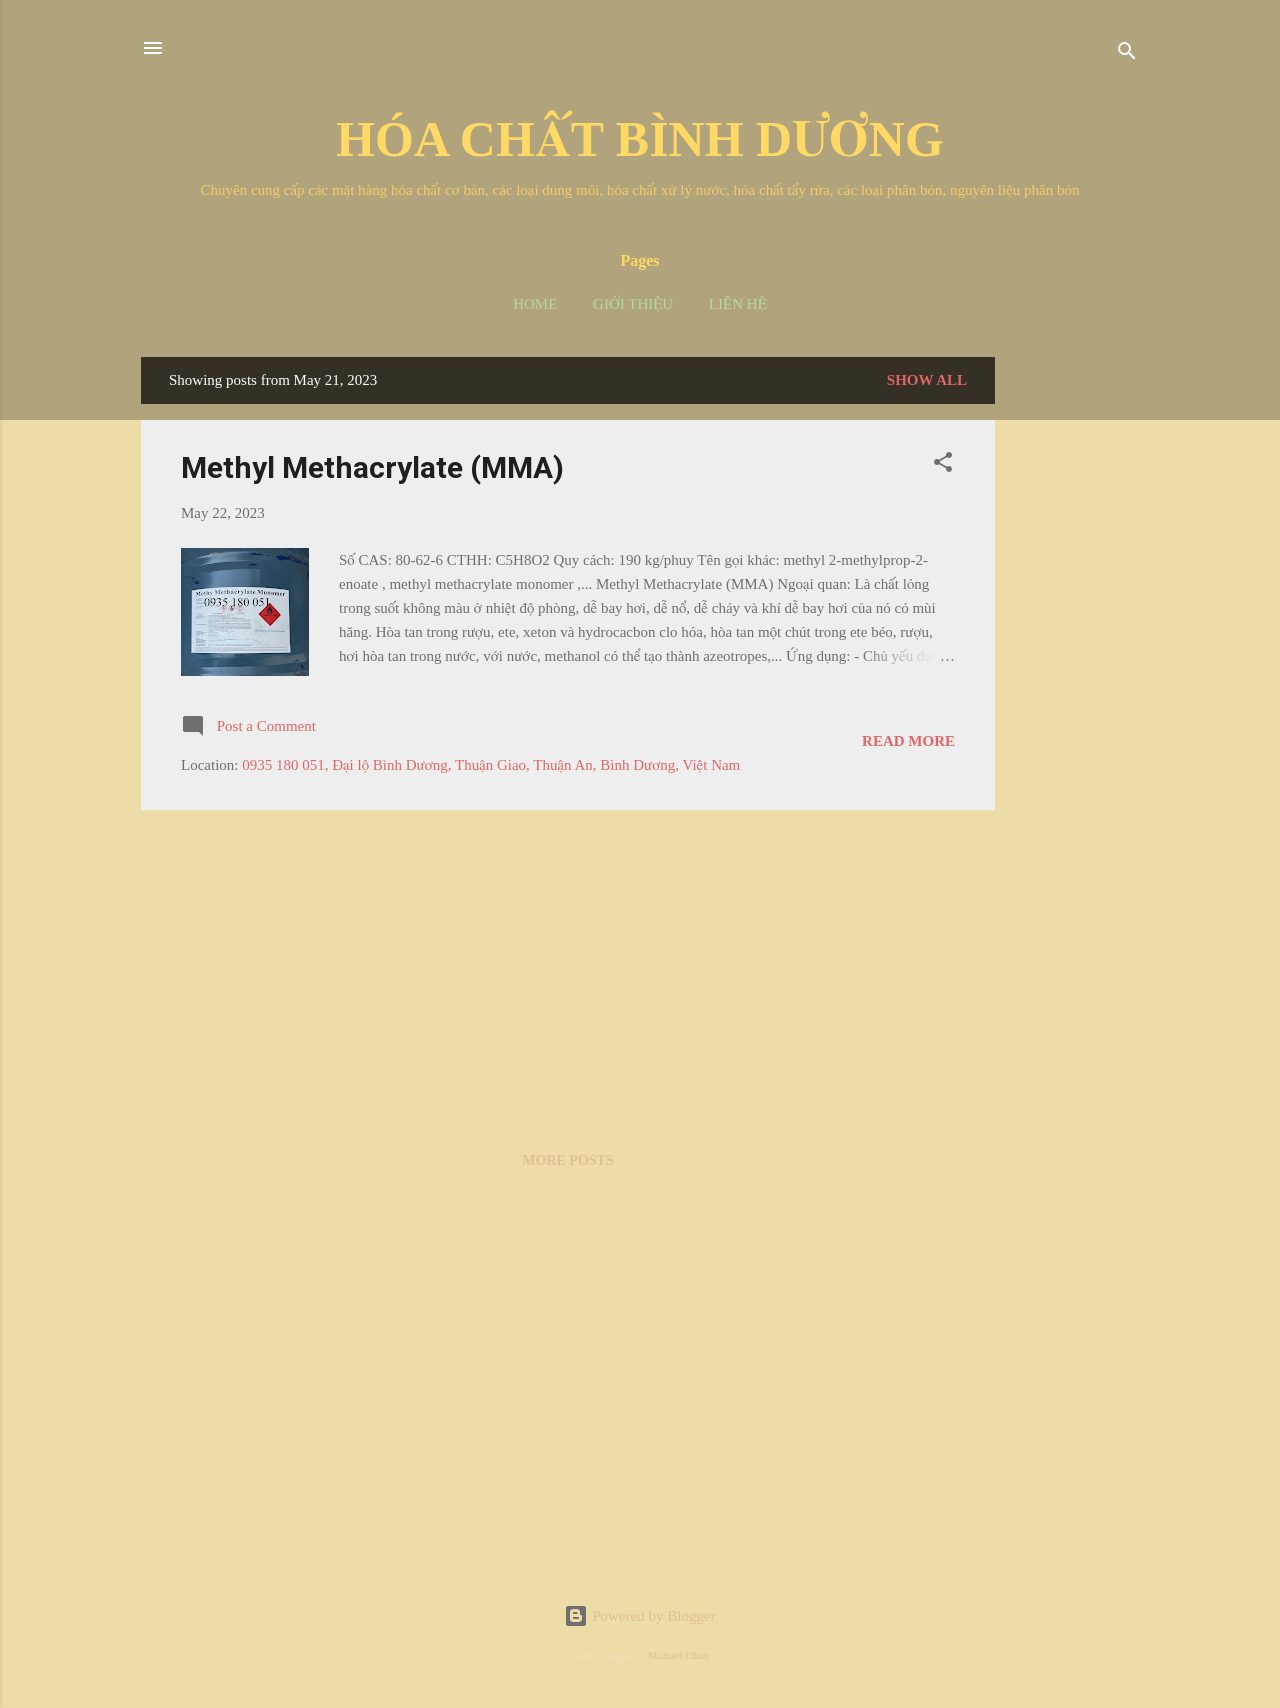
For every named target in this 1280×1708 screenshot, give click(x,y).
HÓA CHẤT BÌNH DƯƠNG (640, 139)
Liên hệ (738, 304)
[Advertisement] (1075, 657)
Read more (908, 741)
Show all (927, 380)
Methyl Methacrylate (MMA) (372, 467)
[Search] (1127, 54)
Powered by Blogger (639, 1616)
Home (535, 304)
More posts (567, 1160)
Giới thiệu (633, 304)
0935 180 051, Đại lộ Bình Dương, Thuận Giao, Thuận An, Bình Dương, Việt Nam (491, 765)
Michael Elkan (679, 1655)
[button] (943, 465)
